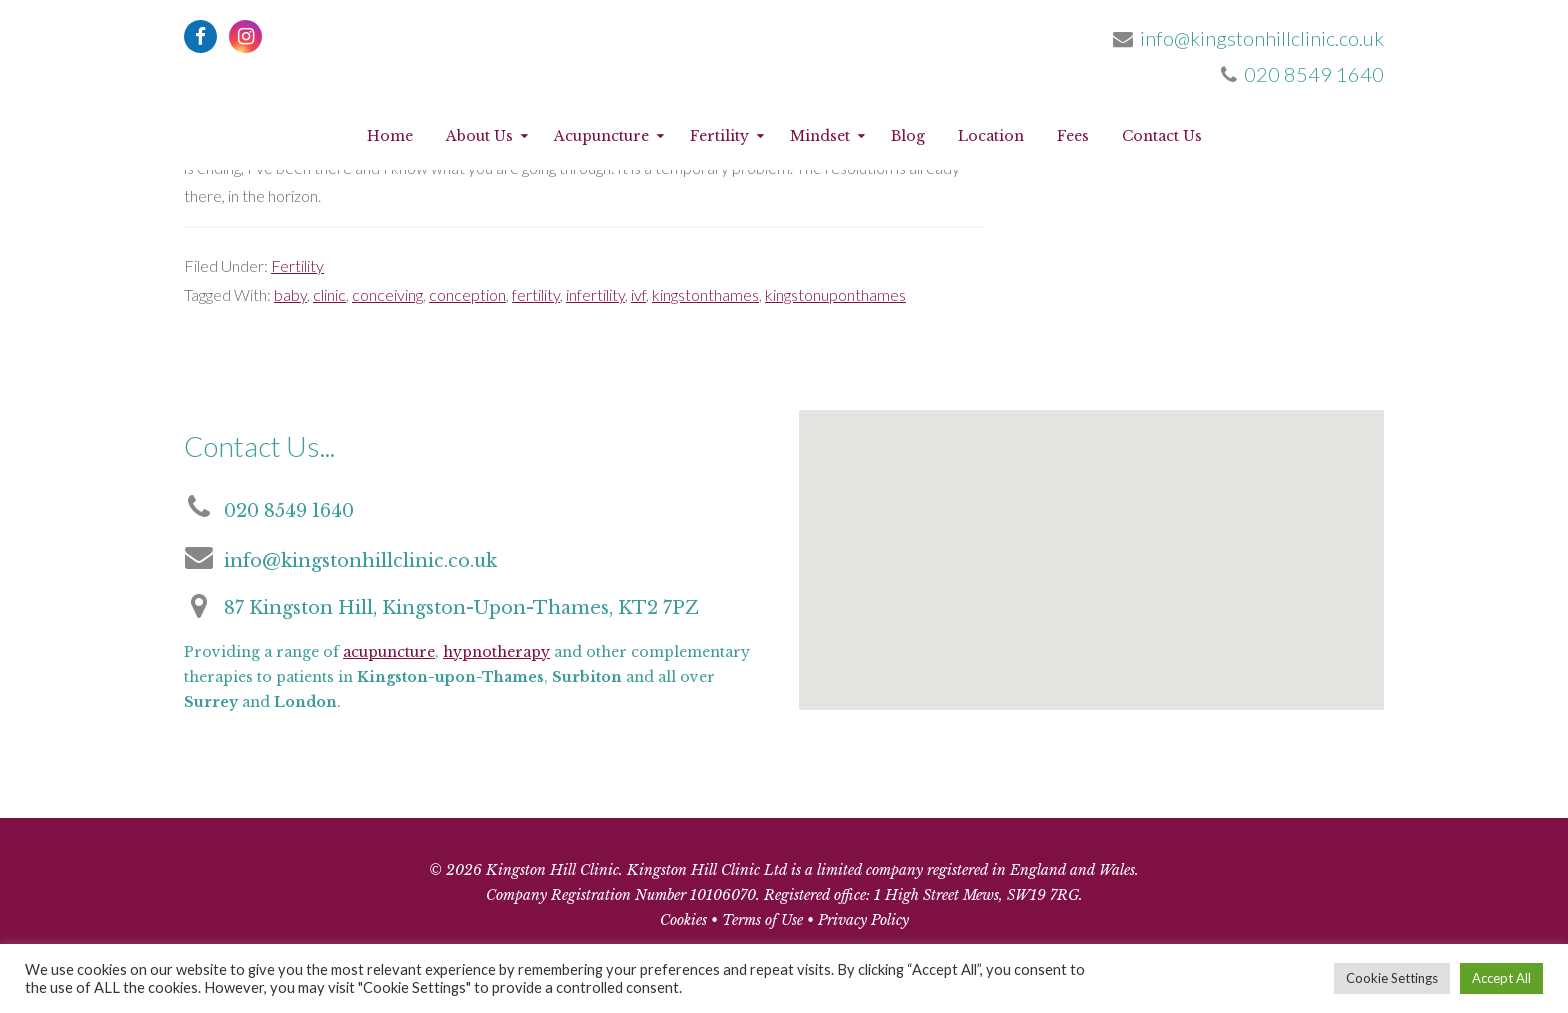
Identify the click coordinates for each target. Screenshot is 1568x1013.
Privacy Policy (863, 920)
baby (290, 294)
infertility (595, 294)
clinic (329, 294)
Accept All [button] (1501, 978)
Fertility (297, 265)
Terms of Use (762, 920)
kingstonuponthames (835, 294)
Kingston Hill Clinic (784, 70)
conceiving (387, 294)
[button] (1088, 575)
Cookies (683, 920)
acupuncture (389, 652)
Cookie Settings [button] (1392, 978)
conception (467, 294)
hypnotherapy (496, 652)
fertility (536, 294)
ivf (638, 294)
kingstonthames (705, 294)
